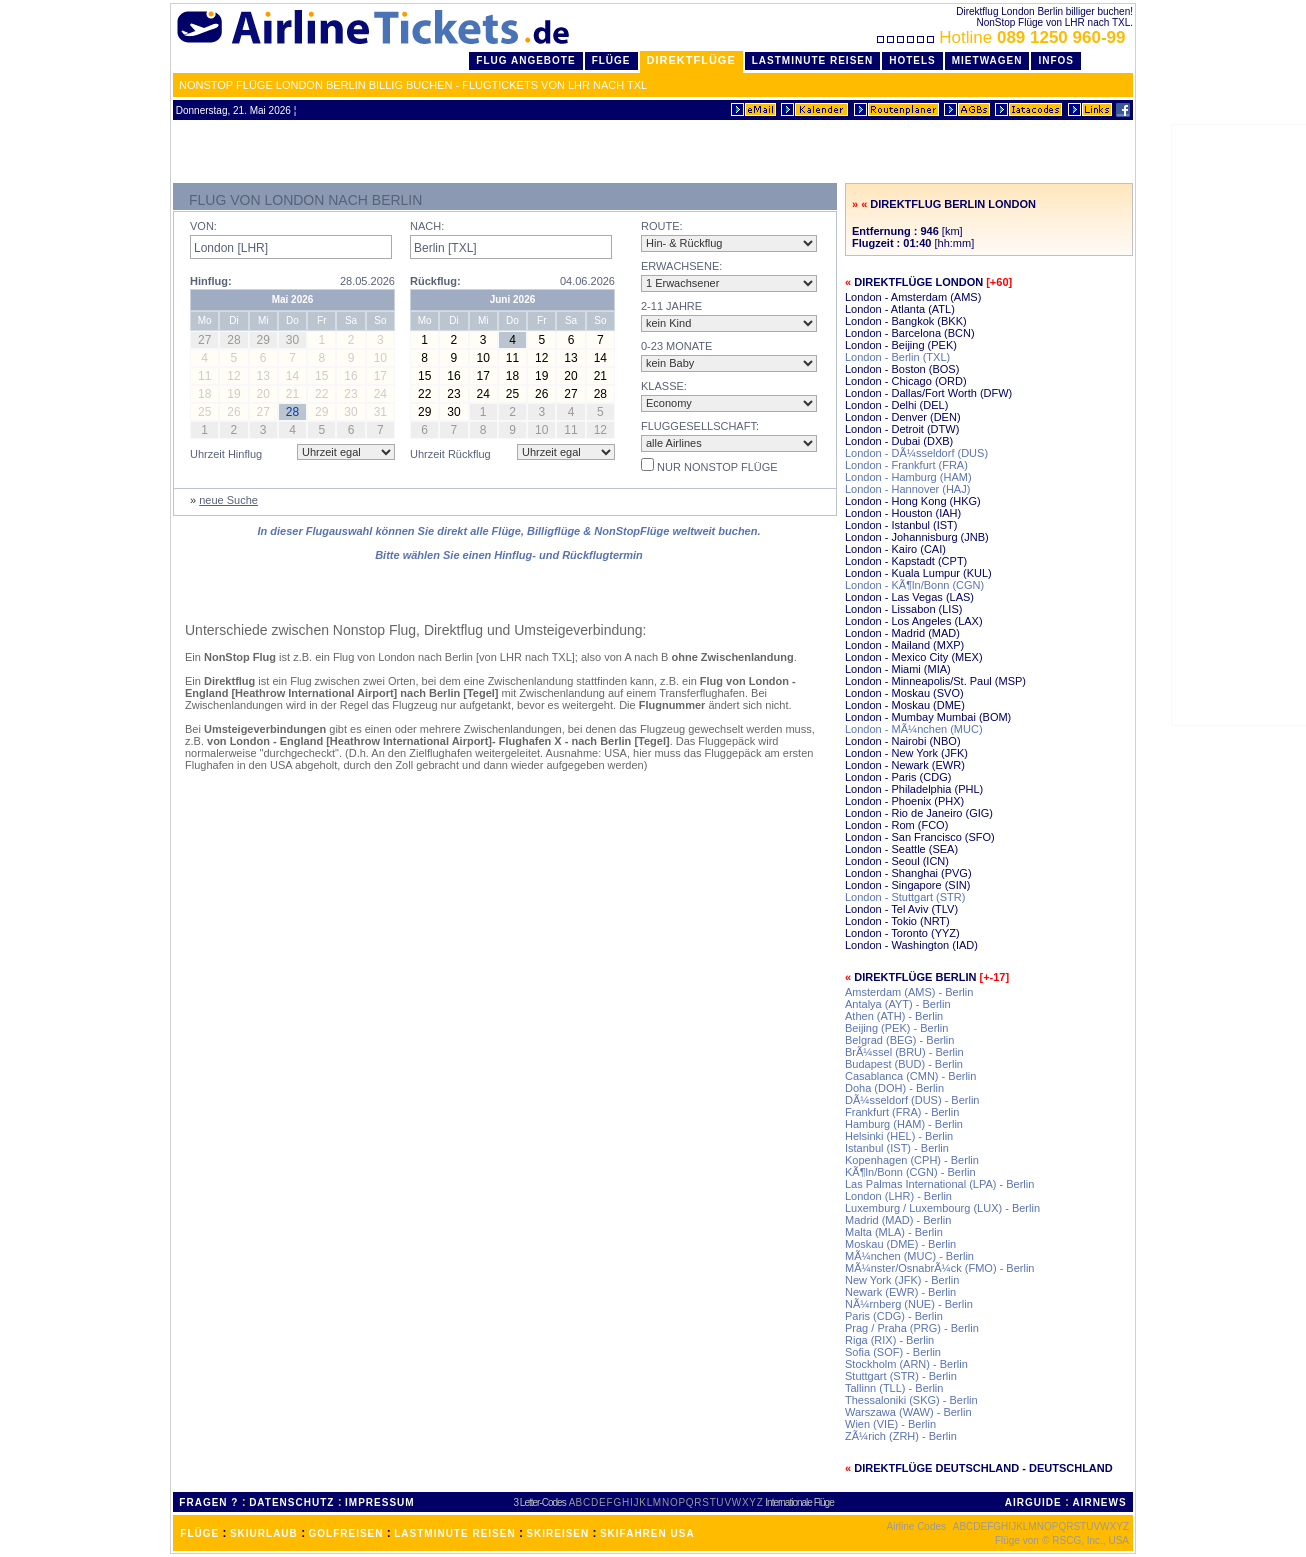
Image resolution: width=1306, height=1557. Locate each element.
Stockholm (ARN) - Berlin (906, 1364)
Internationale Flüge (799, 1502)
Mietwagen (987, 60)
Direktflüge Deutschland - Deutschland (983, 1468)
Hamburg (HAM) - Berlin (904, 1124)
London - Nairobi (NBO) (903, 741)
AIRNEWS (1099, 1502)
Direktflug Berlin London (953, 204)
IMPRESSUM (380, 1502)
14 (600, 358)
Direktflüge (691, 60)
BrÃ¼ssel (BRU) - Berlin (904, 1052)
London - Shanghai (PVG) (908, 873)
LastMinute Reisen (812, 60)
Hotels (912, 60)
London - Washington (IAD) (911, 945)
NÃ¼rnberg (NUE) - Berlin (909, 1304)
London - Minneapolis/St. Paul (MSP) (935, 681)
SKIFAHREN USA (647, 1533)
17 (483, 376)
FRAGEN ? (208, 1502)
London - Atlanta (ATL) (900, 309)
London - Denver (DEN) (903, 417)
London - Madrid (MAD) (902, 633)
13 (570, 358)
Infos (1056, 60)
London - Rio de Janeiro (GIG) (919, 813)
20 (570, 376)
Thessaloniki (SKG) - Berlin (911, 1400)
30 (453, 412)
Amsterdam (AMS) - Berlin (909, 992)
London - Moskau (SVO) (904, 693)
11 (512, 358)
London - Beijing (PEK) (901, 345)
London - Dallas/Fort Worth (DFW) (928, 393)
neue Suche (228, 500)
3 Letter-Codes (540, 1502)
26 (541, 394)
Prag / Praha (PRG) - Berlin (912, 1328)
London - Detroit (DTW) (902, 429)
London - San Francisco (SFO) (920, 837)
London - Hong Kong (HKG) (913, 501)
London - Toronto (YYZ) (902, 933)
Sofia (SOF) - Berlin (893, 1352)
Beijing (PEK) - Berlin (896, 1028)
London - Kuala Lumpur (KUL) (918, 573)
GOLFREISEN (346, 1533)
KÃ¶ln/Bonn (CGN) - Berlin (910, 1172)
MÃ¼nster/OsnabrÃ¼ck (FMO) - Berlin (940, 1268)
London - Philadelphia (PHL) (914, 789)
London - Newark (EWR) (905, 765)
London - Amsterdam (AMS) (913, 297)
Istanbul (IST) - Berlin (897, 1148)
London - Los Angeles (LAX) (914, 621)
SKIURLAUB (264, 1533)
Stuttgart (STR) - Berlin (901, 1376)
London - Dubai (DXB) (899, 441)
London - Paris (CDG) (898, 777)
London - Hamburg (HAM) (908, 477)
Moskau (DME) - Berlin (900, 1244)
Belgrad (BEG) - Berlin (899, 1040)
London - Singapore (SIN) (907, 885)
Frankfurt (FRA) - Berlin (902, 1112)
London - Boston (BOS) (902, 369)
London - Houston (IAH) (903, 513)
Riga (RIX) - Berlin (889, 1340)
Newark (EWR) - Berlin (900, 1292)
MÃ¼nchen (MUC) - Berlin (909, 1256)
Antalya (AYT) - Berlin (898, 1004)
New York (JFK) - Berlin (902, 1280)
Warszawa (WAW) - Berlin (908, 1412)
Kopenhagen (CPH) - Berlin (912, 1160)
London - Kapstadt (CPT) (906, 561)
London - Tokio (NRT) (897, 921)
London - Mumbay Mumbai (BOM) (928, 717)
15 (424, 376)
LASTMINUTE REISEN (454, 1533)
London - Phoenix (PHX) (904, 801)
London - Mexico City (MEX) (914, 657)
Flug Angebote (525, 60)
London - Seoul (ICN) (897, 861)
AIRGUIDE (1033, 1502)
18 (512, 376)
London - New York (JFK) (906, 753)
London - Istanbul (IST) (901, 525)
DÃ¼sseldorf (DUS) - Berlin (912, 1100)
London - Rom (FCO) (896, 825)
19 (541, 376)
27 (570, 394)
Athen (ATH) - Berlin (894, 1016)
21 (600, 376)
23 (453, 394)
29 (424, 412)
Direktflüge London (918, 282)
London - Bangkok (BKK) (906, 321)
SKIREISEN (557, 1533)
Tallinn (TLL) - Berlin (894, 1388)
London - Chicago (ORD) (906, 381)
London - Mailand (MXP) (904, 645)
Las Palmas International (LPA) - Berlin (939, 1184)
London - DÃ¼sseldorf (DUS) (916, 453)
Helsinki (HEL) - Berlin (899, 1136)
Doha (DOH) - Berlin (894, 1088)
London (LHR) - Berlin (898, 1196)
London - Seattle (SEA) (901, 849)
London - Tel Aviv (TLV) (901, 909)
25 (512, 394)
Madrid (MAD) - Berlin (898, 1220)
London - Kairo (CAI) (895, 549)
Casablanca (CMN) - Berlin (910, 1076)
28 (600, 394)
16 (453, 376)
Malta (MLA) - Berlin (894, 1232)
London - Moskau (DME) (905, 705)
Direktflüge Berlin (915, 977)
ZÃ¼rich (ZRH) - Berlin (901, 1436)
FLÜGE (199, 1533)
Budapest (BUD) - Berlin (904, 1064)
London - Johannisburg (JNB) (917, 537)
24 (483, 394)
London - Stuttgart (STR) (905, 897)
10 (483, 358)
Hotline (1003, 37)
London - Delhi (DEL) (896, 405)
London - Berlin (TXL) (897, 357)
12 (541, 358)
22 (424, 394)
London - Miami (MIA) (898, 669)
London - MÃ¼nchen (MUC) (914, 729)
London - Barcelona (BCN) (910, 333)
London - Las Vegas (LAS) (909, 597)
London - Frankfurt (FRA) (906, 465)
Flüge (611, 60)
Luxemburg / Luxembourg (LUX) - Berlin (942, 1208)
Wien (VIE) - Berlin (890, 1424)
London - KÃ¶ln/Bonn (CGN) (914, 585)
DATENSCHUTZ (291, 1502)
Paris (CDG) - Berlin (894, 1316)
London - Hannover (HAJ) (907, 489)
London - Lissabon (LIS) (903, 609)
